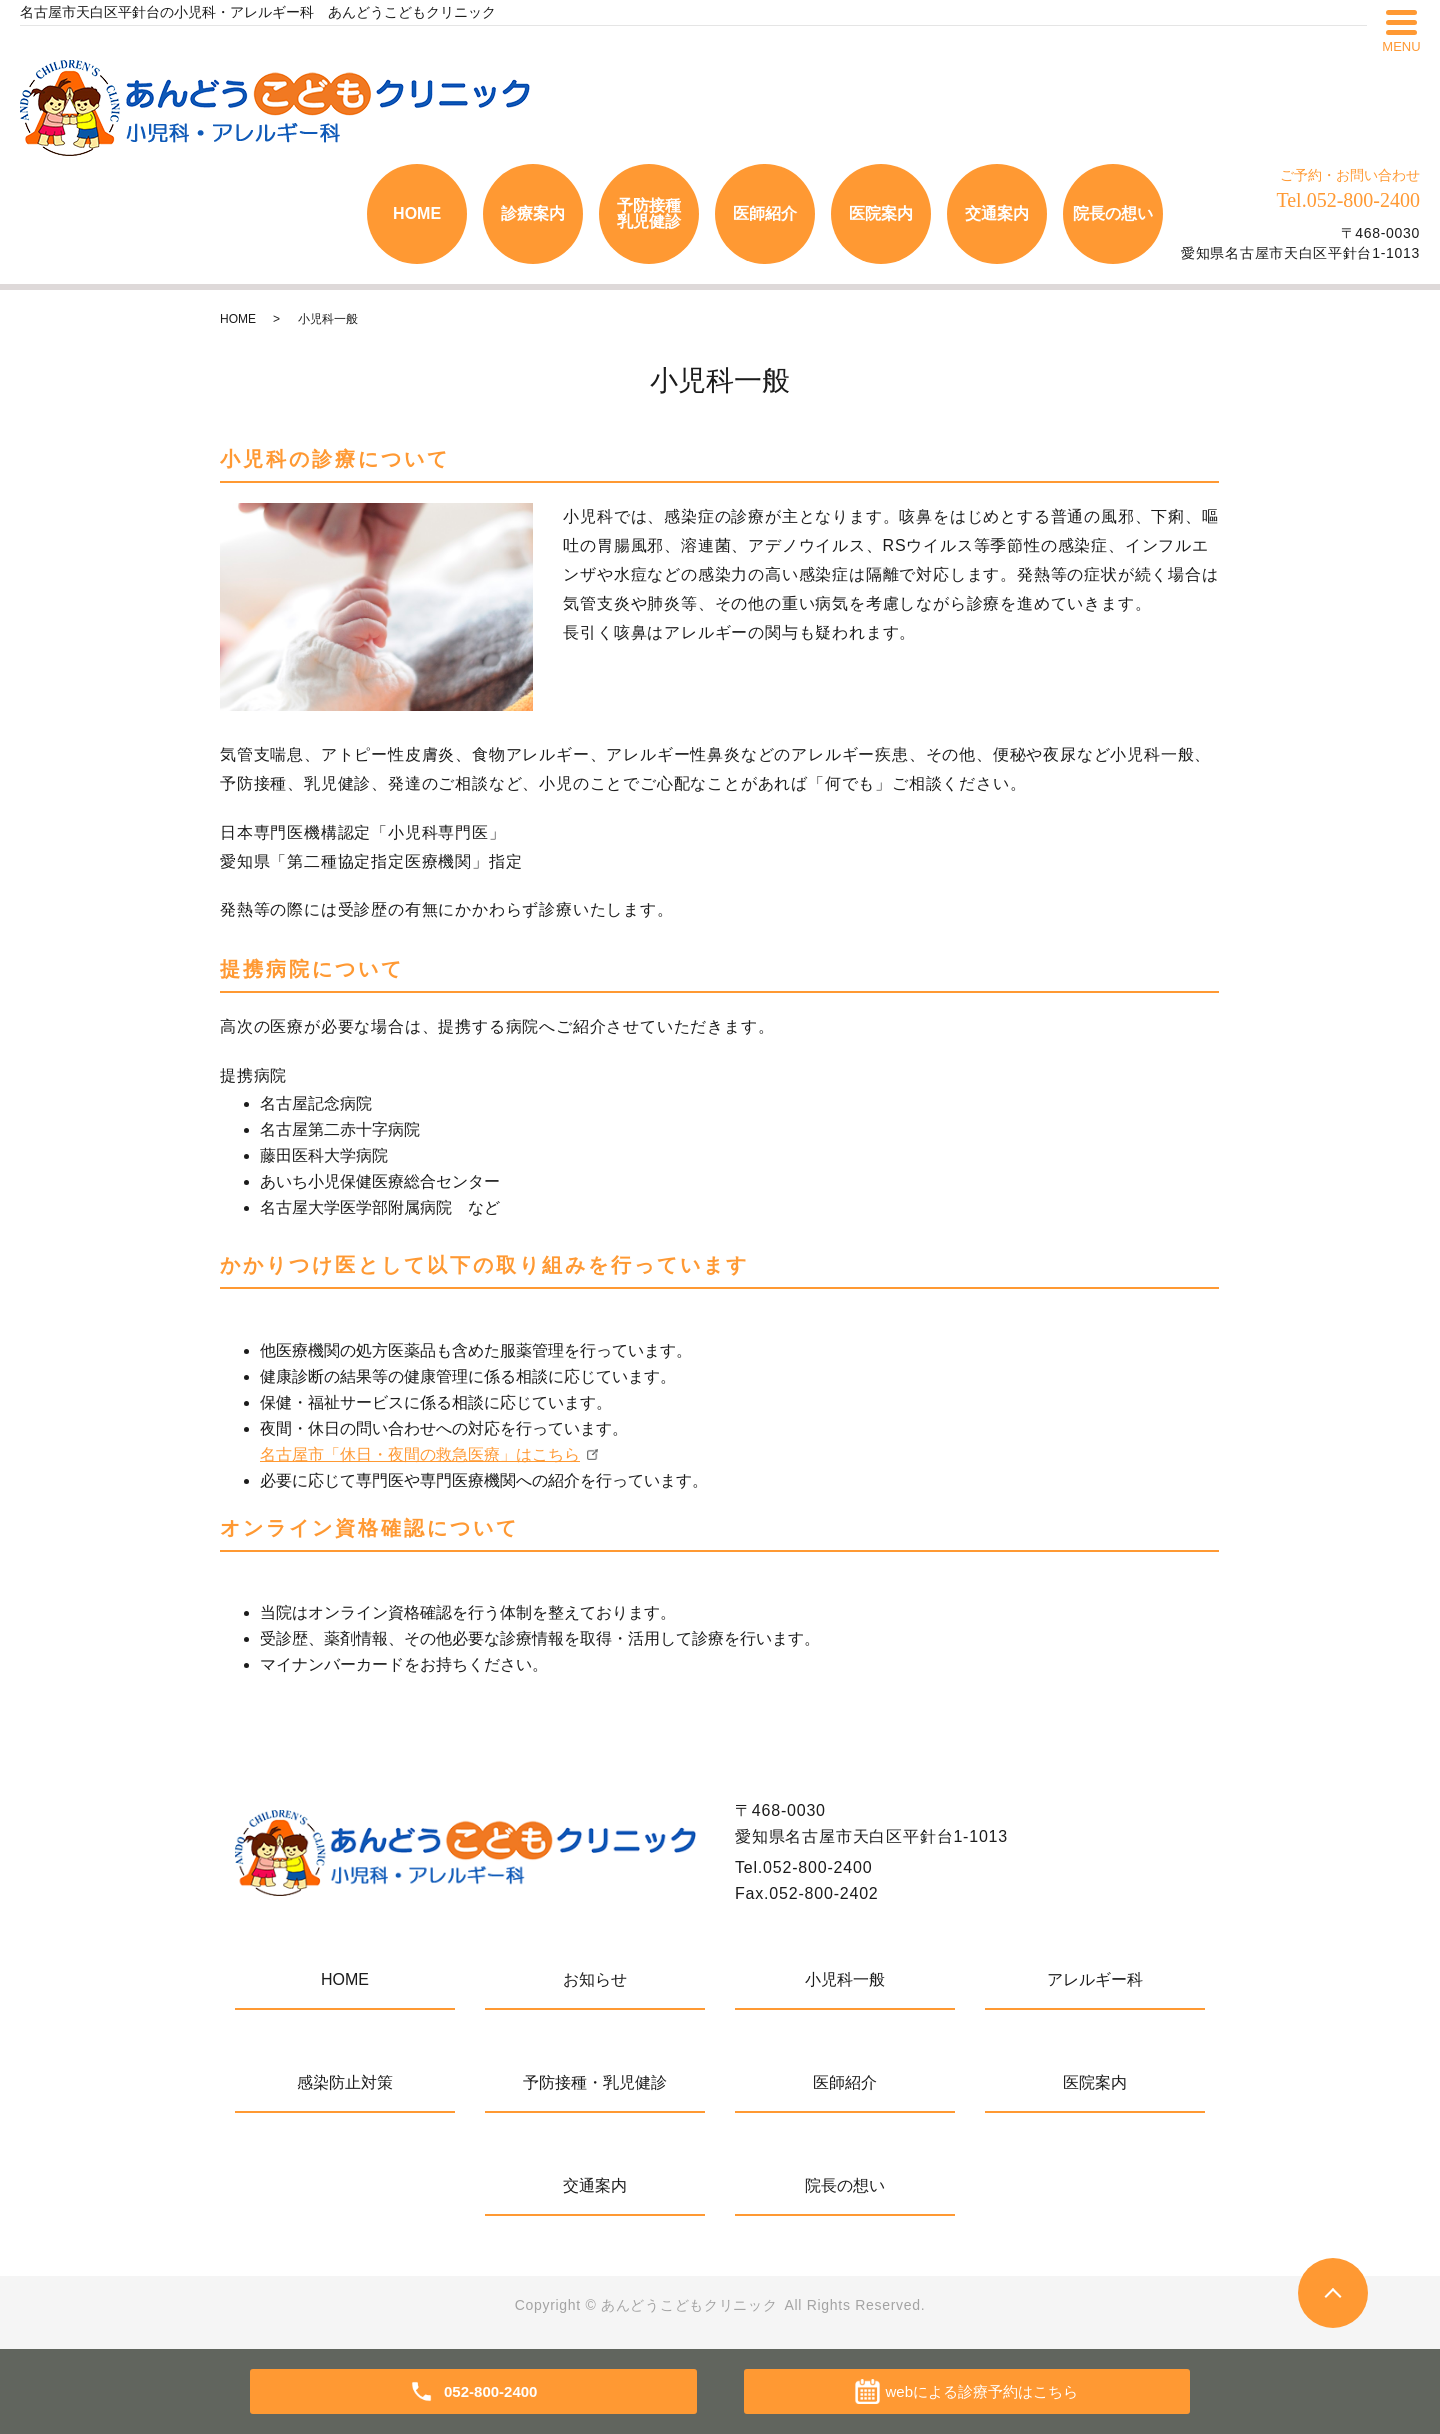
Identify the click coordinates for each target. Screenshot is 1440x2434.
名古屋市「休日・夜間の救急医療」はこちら (420, 1454)
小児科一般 (845, 1979)
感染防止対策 (345, 2082)
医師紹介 (765, 213)
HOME (417, 213)
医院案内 (881, 213)
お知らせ (595, 1979)
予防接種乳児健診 (649, 213)
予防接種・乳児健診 (595, 2082)
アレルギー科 (1095, 1979)
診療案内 (533, 213)
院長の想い (1113, 213)
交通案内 (997, 213)
